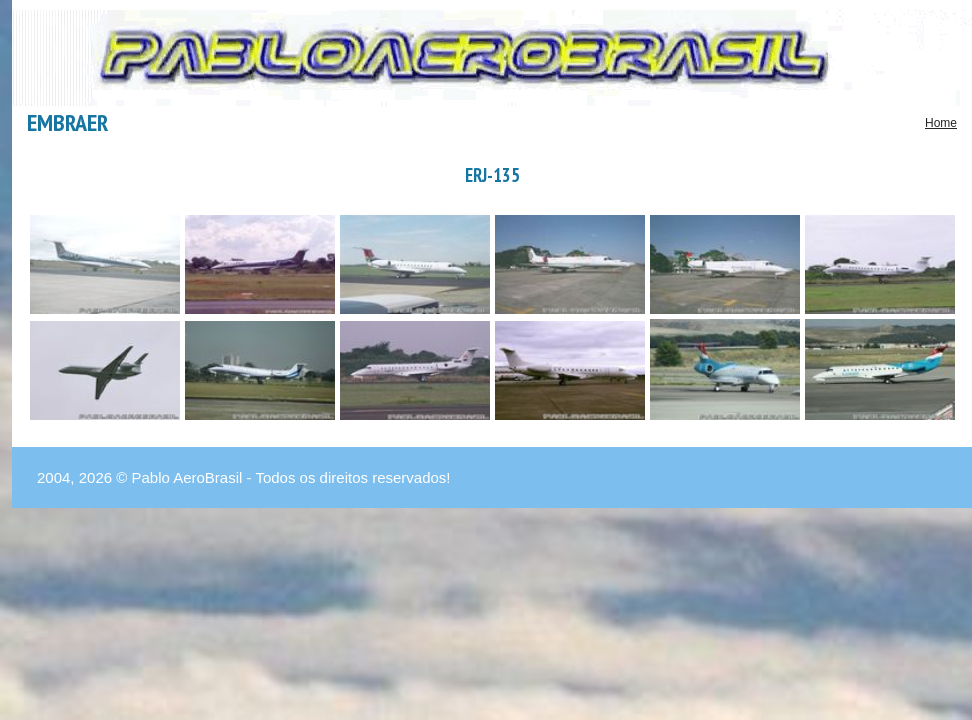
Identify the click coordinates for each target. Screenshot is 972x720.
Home (941, 123)
